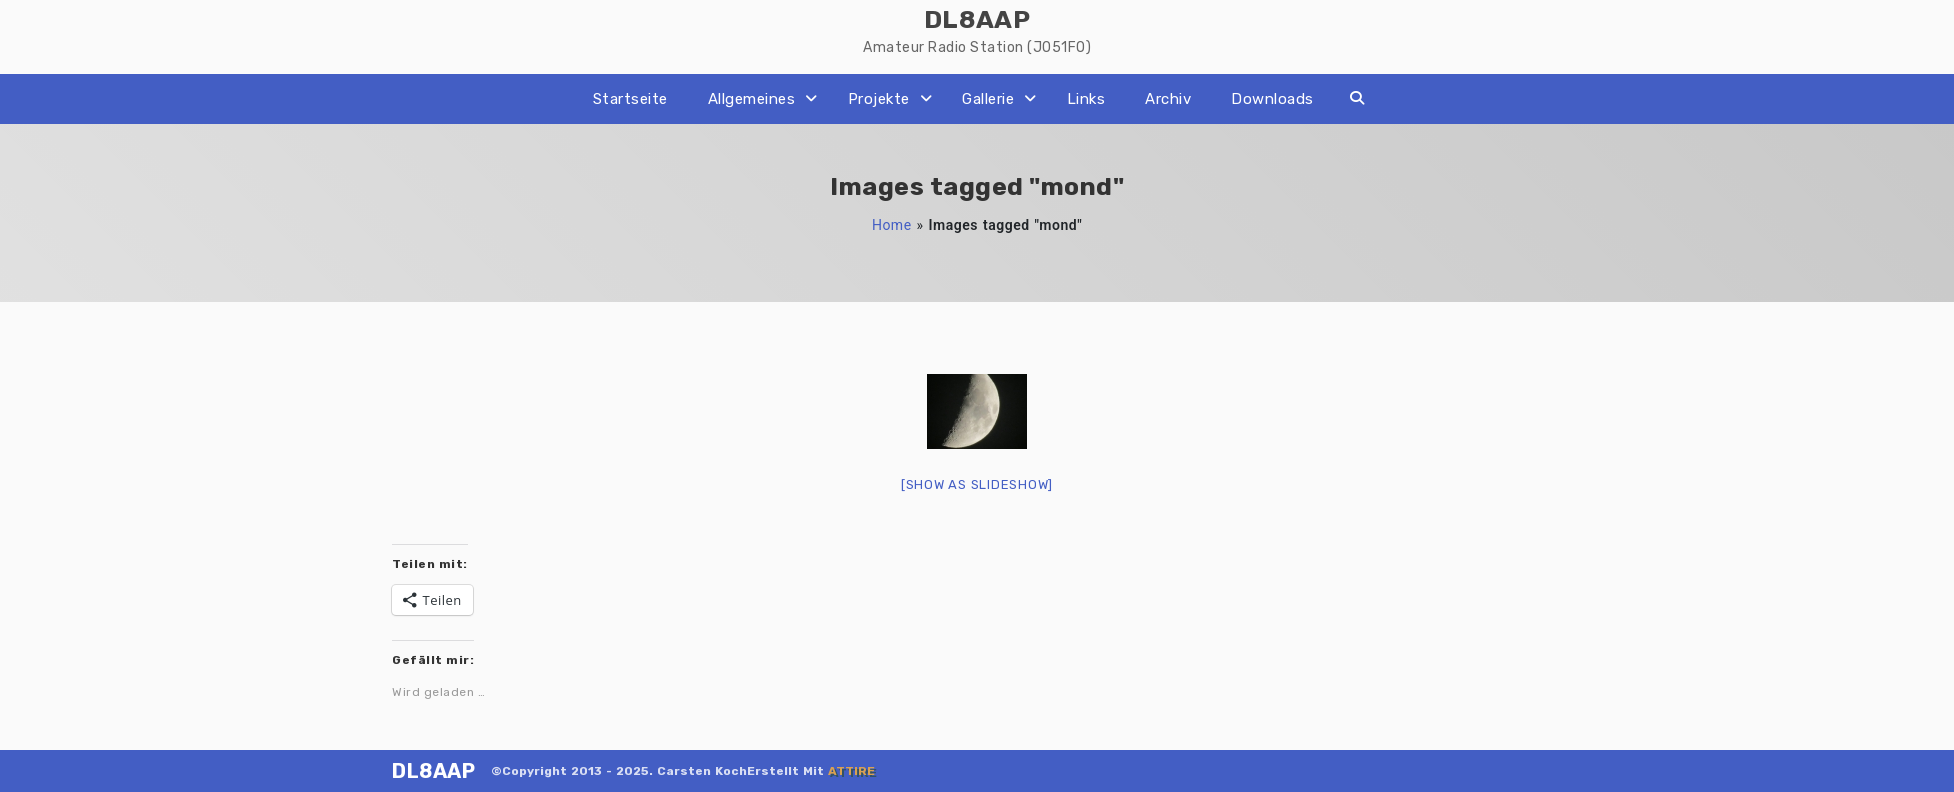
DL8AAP (433, 771)
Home (892, 225)
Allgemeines (752, 99)
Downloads (1272, 99)
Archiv (1168, 99)
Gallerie (988, 99)
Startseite (630, 99)
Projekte (879, 99)
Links (1086, 99)
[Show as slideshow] (977, 484)
